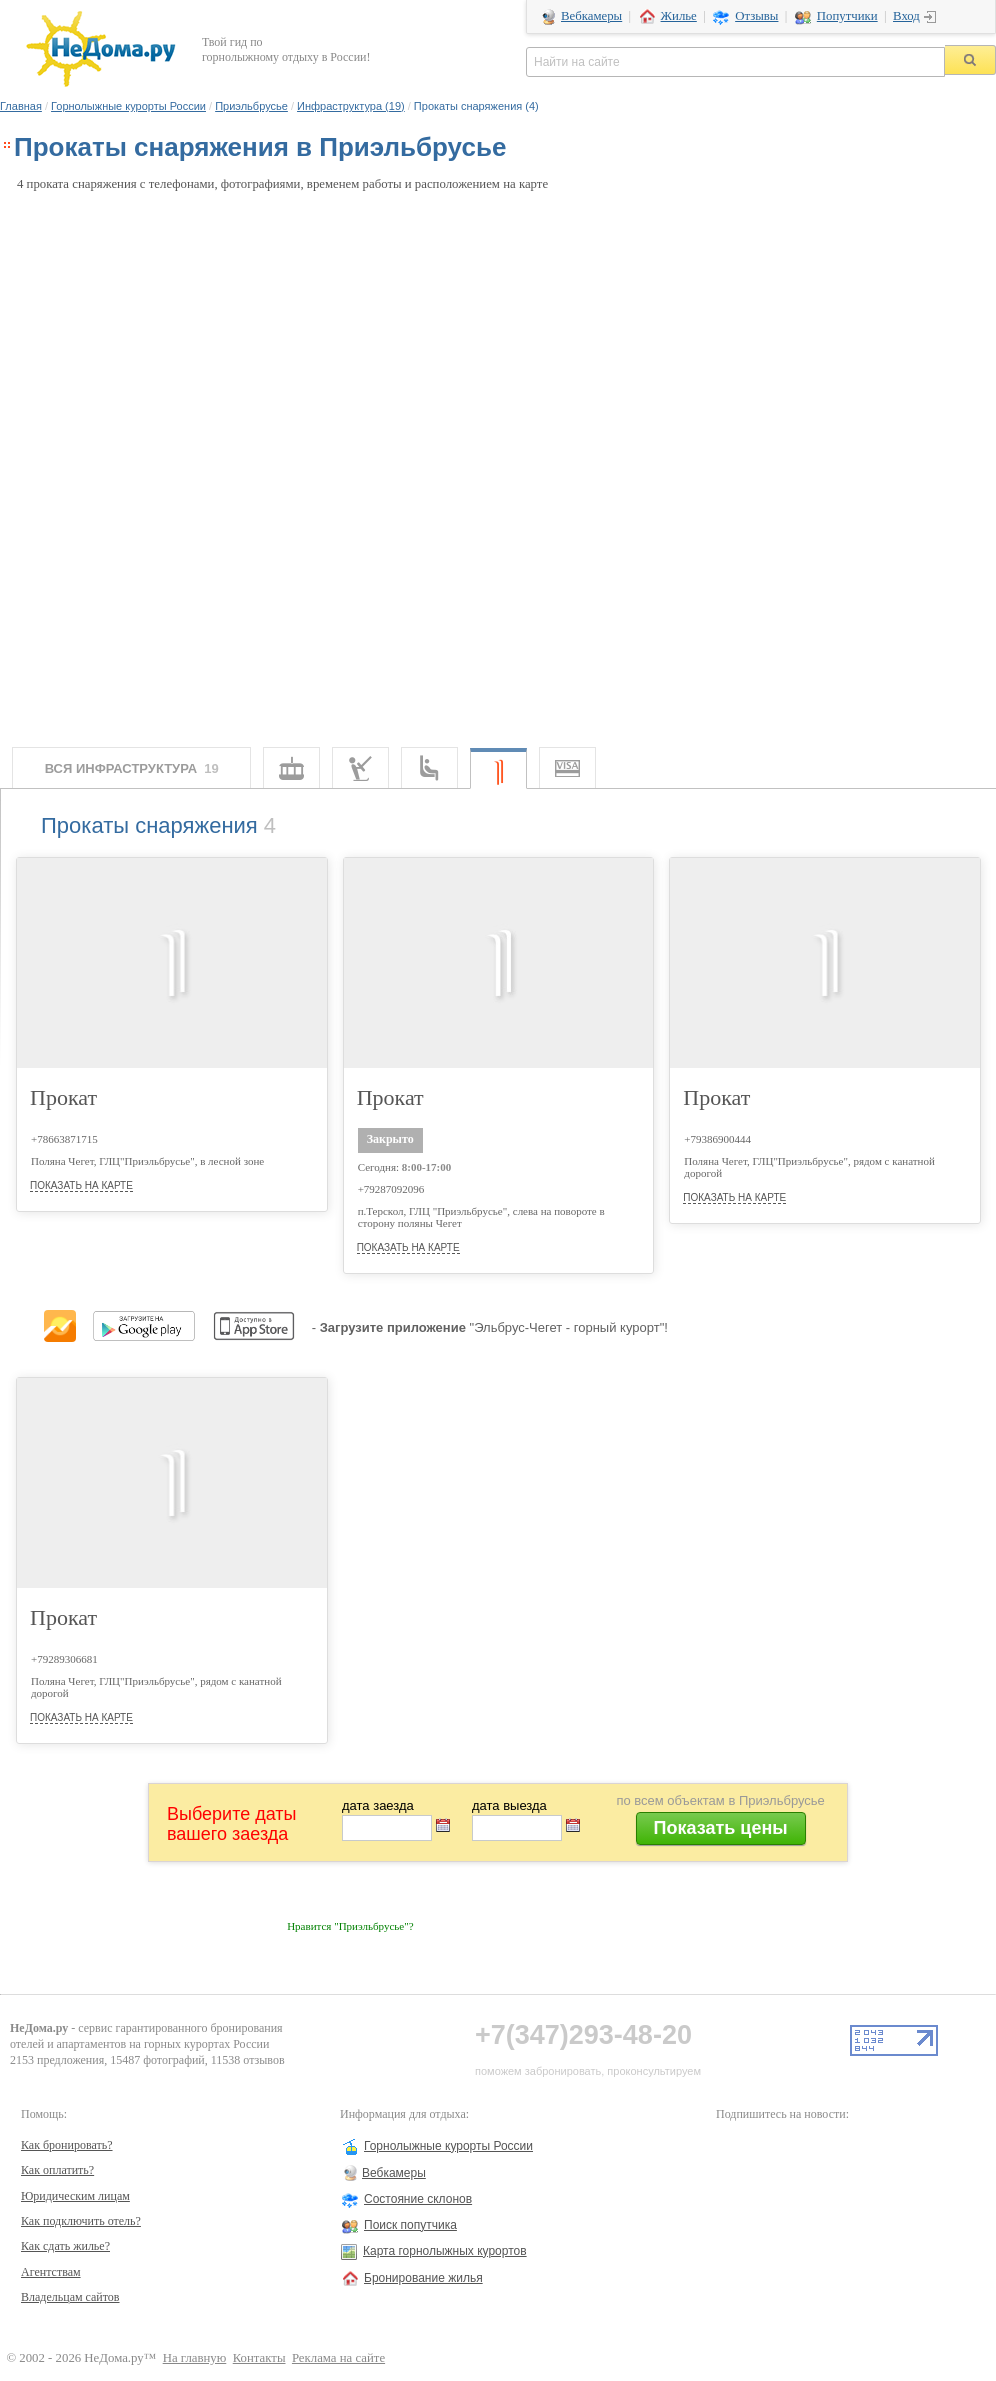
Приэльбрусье (251, 106)
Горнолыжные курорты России (128, 106)
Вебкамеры (591, 16)
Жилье (679, 16)
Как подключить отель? (81, 2221)
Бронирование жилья (423, 2278)
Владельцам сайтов (70, 2297)
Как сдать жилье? (65, 2246)
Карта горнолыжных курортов (445, 2251)
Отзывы (756, 16)
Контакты (259, 2358)
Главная (21, 106)
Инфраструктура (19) (351, 106)
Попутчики (847, 16)
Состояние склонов (418, 2199)
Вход (906, 16)
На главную (195, 2358)
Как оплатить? (57, 2170)
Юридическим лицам (75, 2196)
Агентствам (51, 2272)
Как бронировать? (67, 2145)
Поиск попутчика (410, 2225)
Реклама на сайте (338, 2358)
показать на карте (81, 1185)
